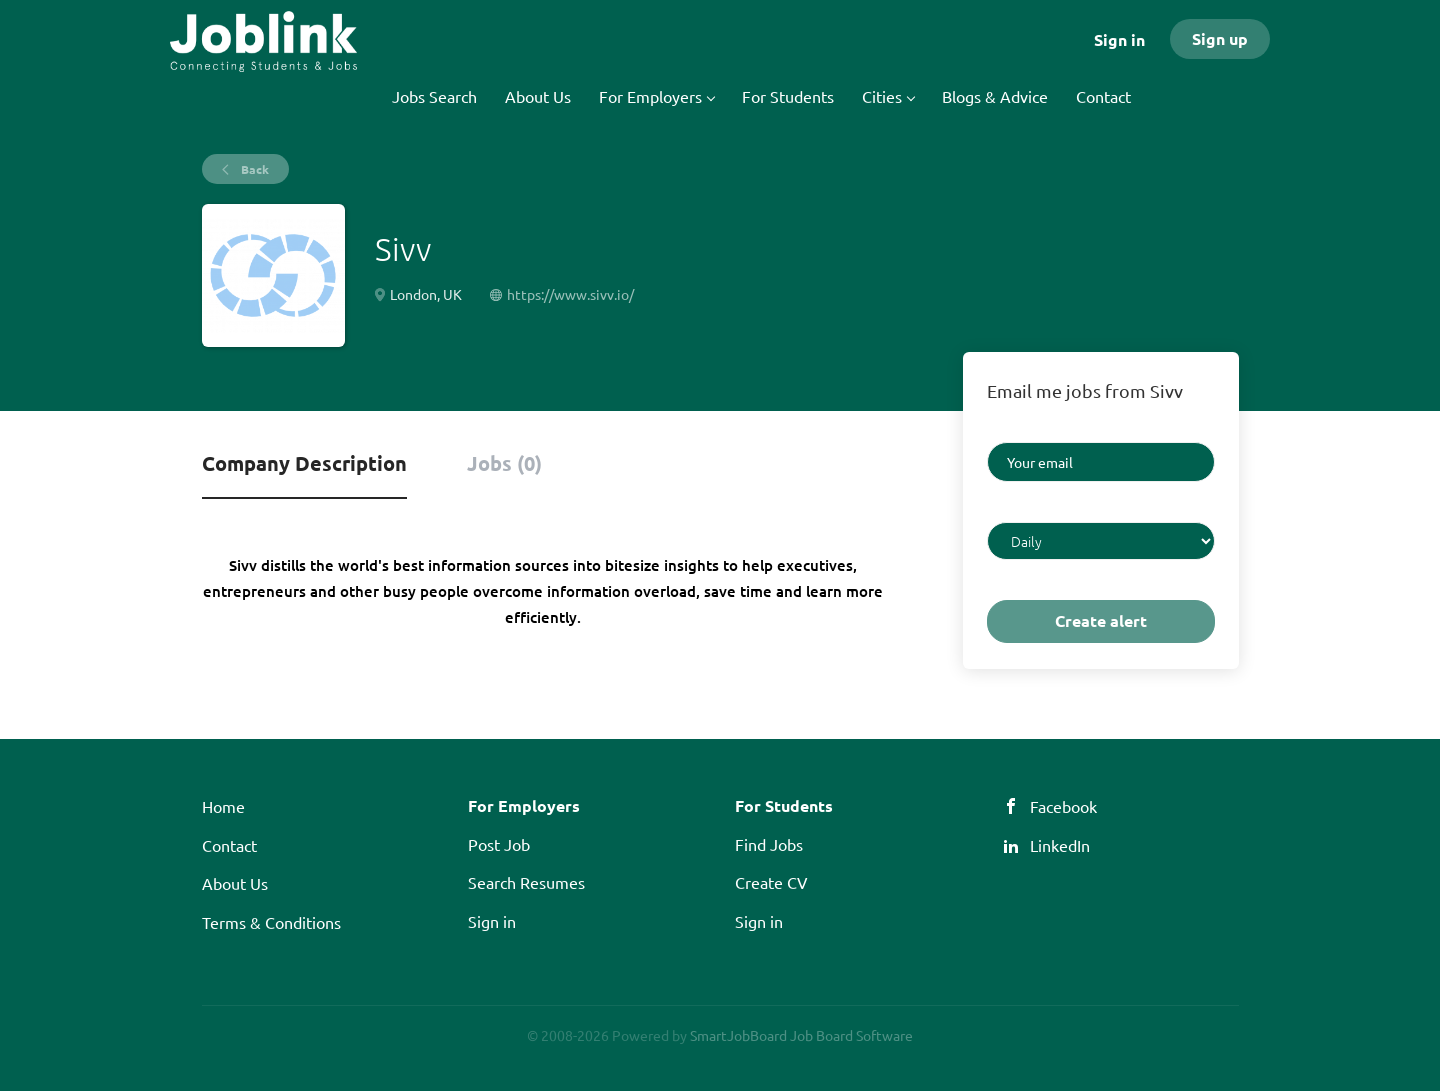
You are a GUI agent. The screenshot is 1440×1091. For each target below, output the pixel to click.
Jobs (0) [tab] (504, 463)
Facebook (1063, 806)
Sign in (1119, 39)
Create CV (771, 882)
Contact (229, 845)
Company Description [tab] (304, 463)
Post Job (499, 844)
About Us (235, 883)
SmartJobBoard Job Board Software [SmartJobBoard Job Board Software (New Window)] (801, 1035)
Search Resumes (526, 882)
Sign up (1220, 38)
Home (223, 806)
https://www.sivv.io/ (570, 294)
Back (253, 169)
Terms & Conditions (271, 922)
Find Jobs (769, 844)
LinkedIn (1060, 845)
